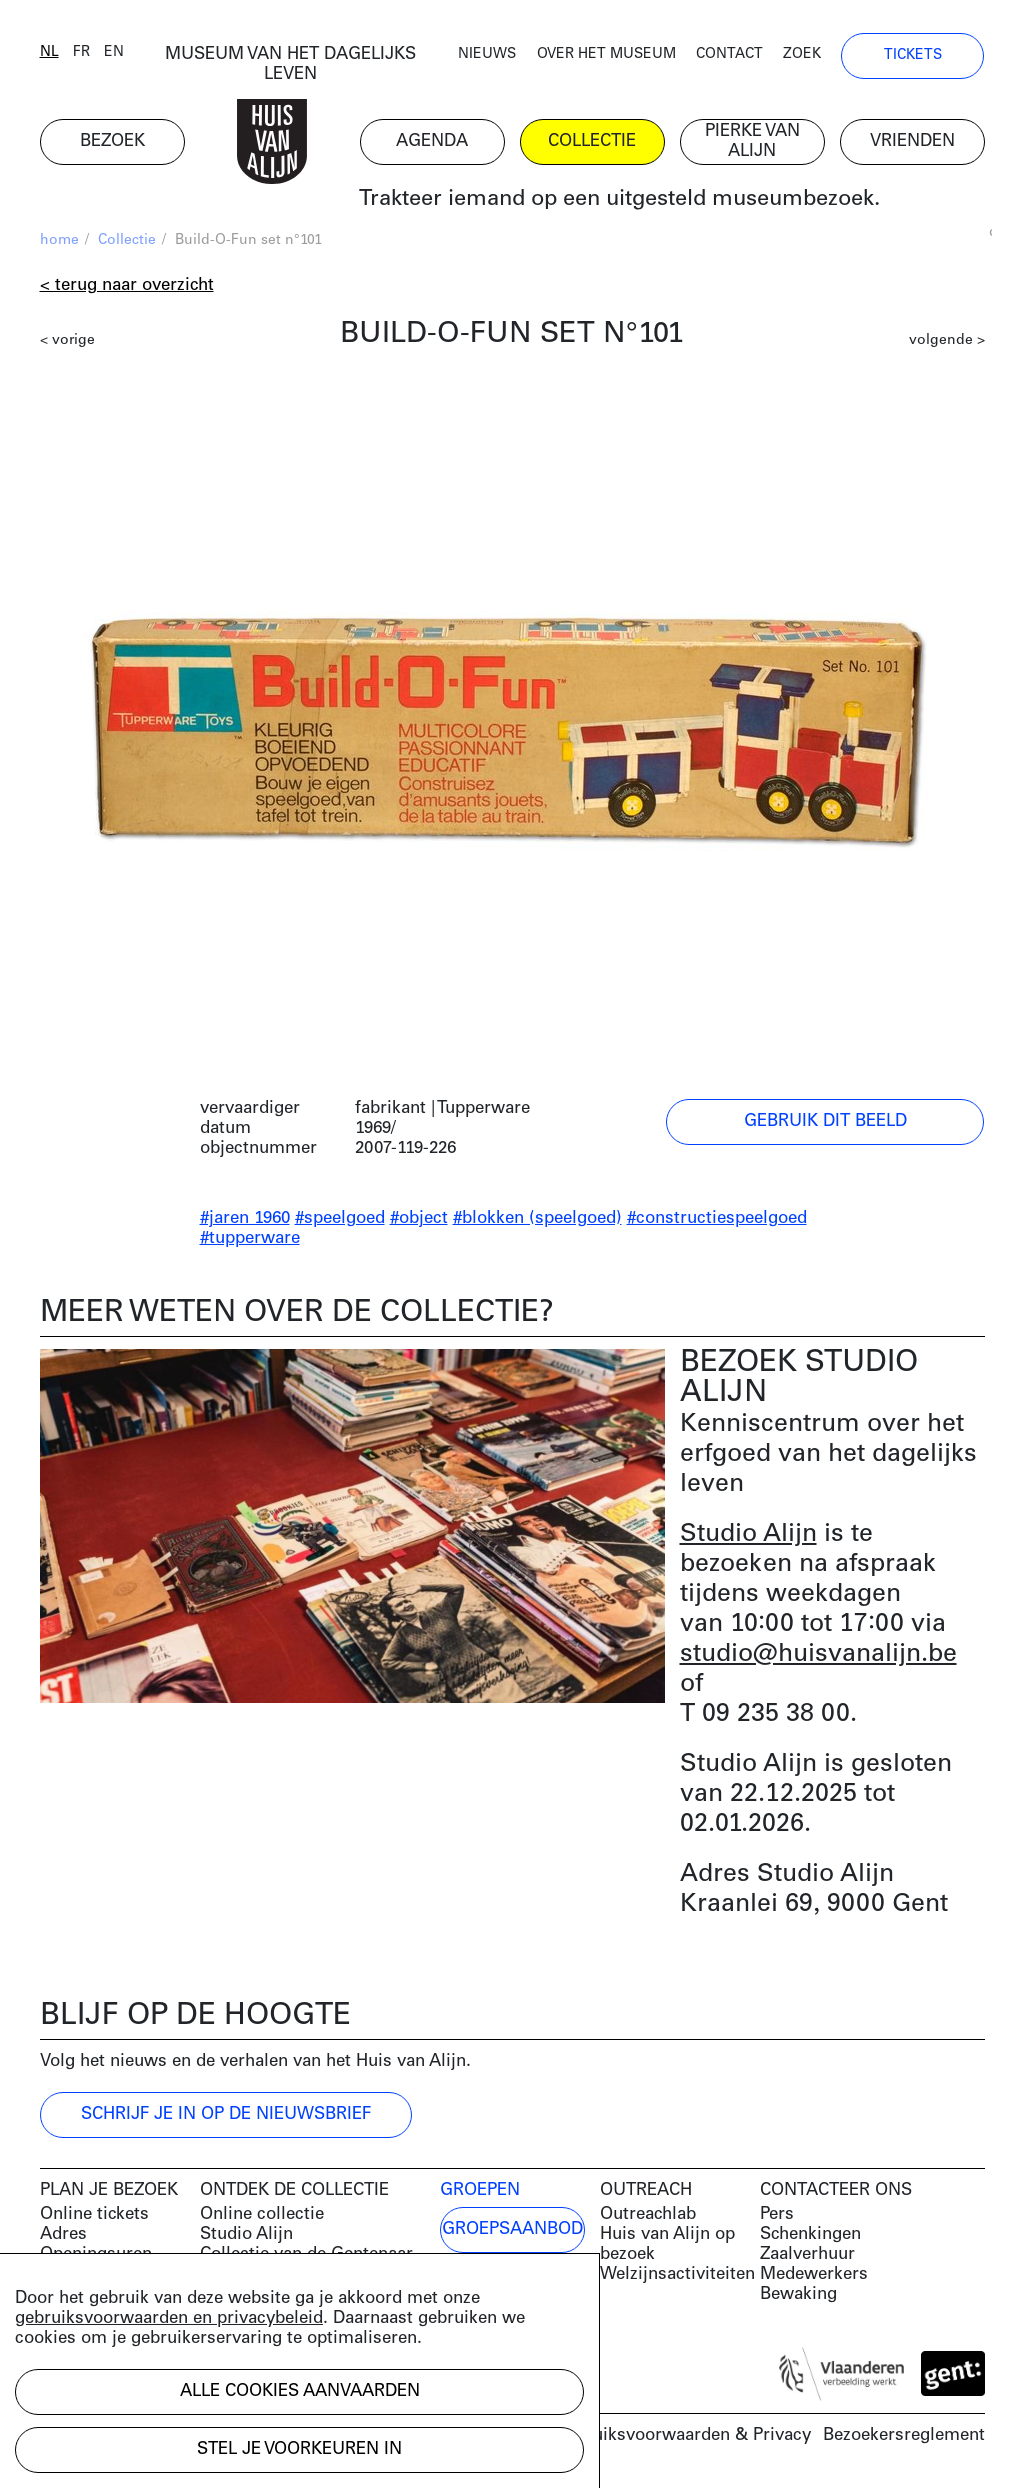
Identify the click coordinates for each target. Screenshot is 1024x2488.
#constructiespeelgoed (717, 1218)
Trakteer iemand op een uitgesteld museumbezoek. (619, 199)
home (59, 240)
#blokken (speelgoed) (537, 1218)
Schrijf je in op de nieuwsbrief (226, 2114)
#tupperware (250, 1238)
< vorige (67, 340)
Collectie (127, 240)
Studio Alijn (748, 1534)
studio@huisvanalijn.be (818, 1654)
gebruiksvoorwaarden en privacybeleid (169, 2318)
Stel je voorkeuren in (299, 2449)
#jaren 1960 (245, 1218)
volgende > (947, 340)
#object (419, 1218)
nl (49, 52)
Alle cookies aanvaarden (300, 2391)
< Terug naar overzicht (127, 285)
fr (81, 52)
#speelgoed (340, 1218)
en (114, 52)
